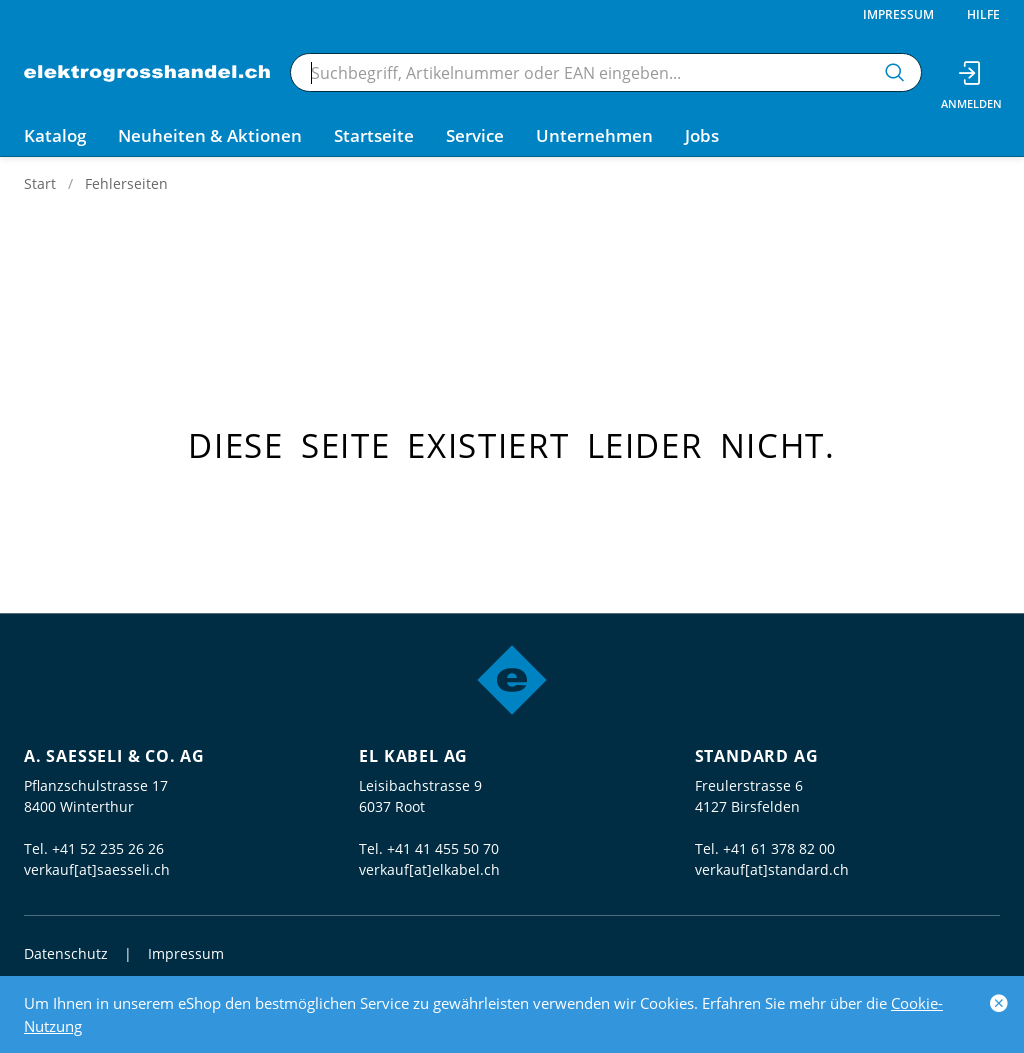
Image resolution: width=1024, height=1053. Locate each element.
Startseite (374, 135)
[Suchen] (895, 72)
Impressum (898, 14)
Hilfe (983, 14)
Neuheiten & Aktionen (210, 135)
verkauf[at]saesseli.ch (97, 869)
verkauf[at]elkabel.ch (429, 869)
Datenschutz (66, 953)
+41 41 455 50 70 (443, 848)
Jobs (702, 135)
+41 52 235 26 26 (108, 848)
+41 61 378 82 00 (779, 848)
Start (40, 183)
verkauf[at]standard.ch (772, 869)
